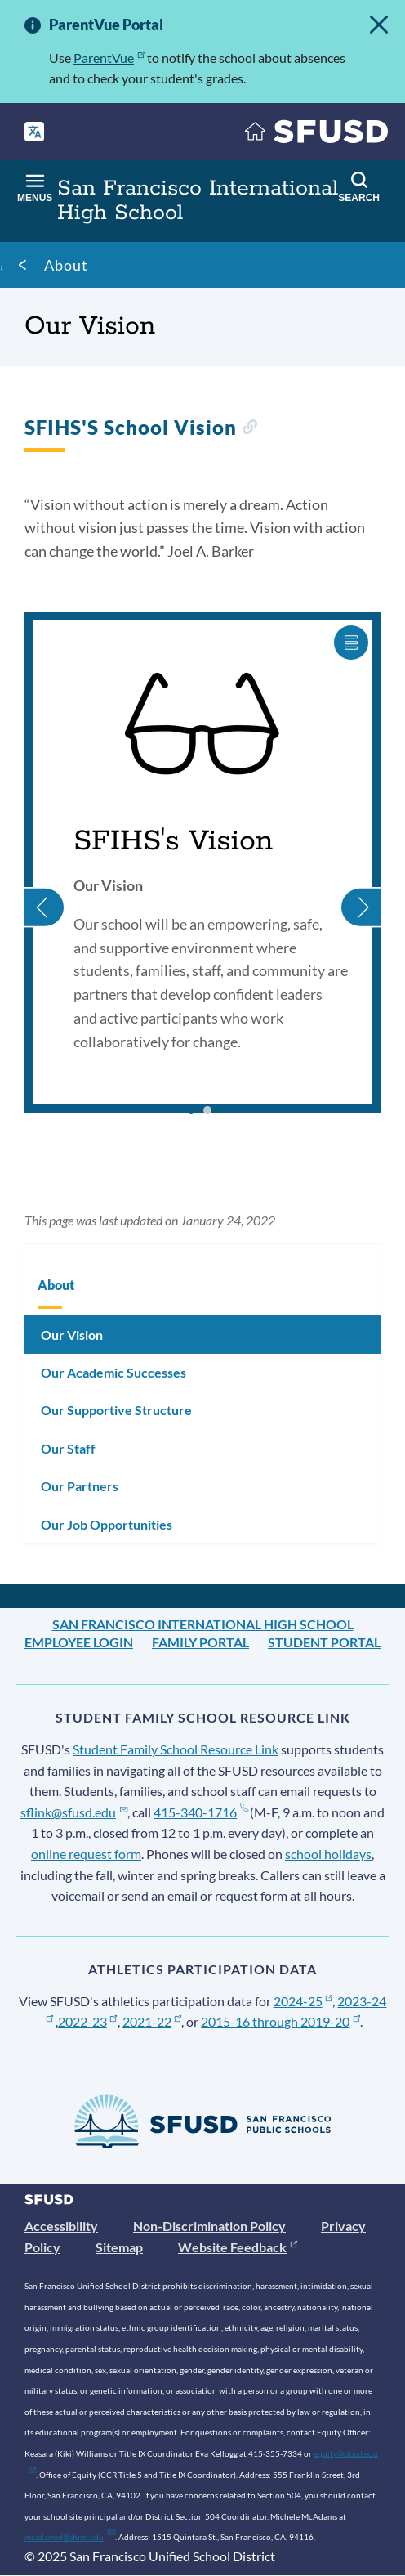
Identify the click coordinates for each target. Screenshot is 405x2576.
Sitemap (119, 2247)
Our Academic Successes (113, 1372)
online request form (86, 1853)
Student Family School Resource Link (175, 1749)
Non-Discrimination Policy (209, 2225)
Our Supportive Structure (116, 1410)
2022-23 (88, 2021)
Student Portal (324, 1642)
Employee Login (78, 1642)
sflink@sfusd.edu (73, 1812)
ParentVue (109, 57)
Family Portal (200, 1642)
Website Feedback (237, 2247)
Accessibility (61, 2225)
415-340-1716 (200, 1812)
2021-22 (152, 2021)
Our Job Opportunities (106, 1524)
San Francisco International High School (203, 1624)
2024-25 (303, 2001)
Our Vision (72, 1334)
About (66, 265)
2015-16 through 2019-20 (280, 2021)
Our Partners (79, 1486)
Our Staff (68, 1448)
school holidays (328, 1853)
